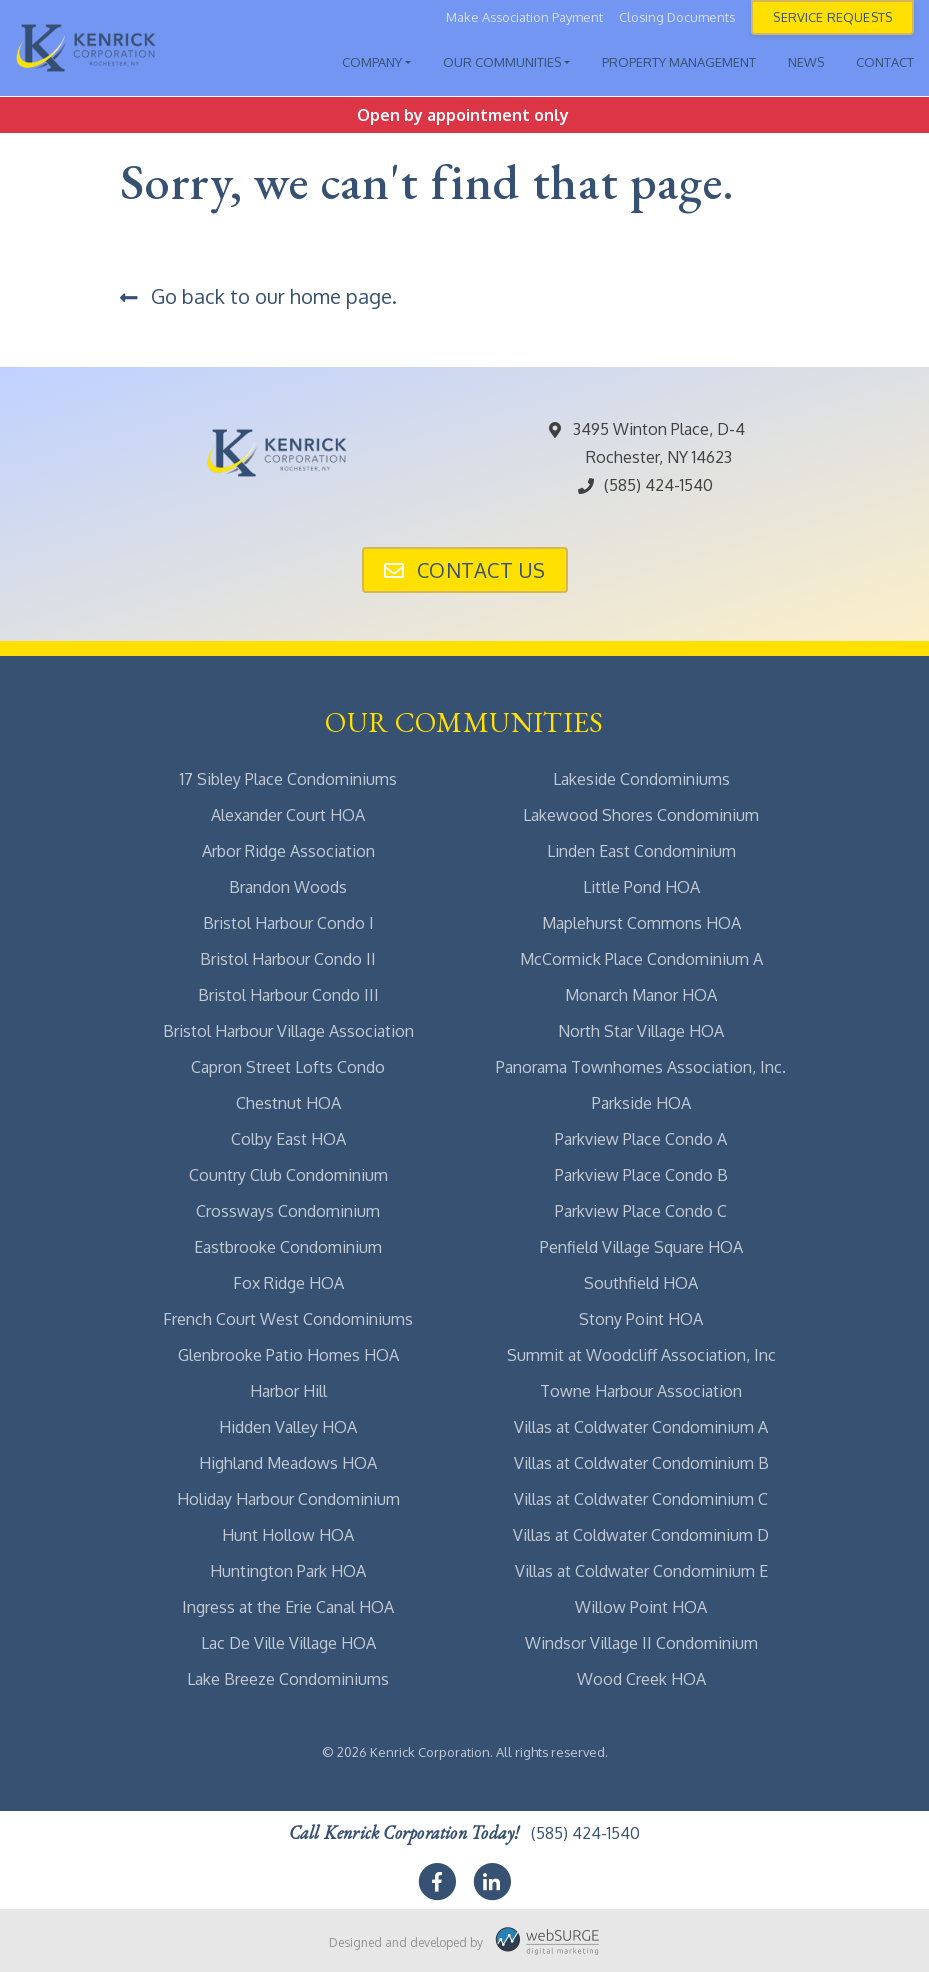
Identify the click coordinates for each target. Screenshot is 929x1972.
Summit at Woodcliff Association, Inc (641, 1355)
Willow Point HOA (641, 1607)
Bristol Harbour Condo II (288, 959)
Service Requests (832, 17)
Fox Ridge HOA (288, 1283)
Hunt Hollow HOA (288, 1535)
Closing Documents (677, 17)
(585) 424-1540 (644, 485)
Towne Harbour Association (641, 1391)
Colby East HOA (288, 1139)
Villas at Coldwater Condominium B (641, 1463)
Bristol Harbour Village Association (288, 1031)
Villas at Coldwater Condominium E (641, 1571)
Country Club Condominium (288, 1175)
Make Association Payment (524, 17)
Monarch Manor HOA (641, 995)
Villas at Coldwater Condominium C (641, 1499)
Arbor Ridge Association (288, 851)
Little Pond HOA (641, 887)
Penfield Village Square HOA (641, 1247)
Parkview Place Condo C (641, 1211)
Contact (885, 62)
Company (372, 62)
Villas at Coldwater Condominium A (641, 1427)
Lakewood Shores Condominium (641, 815)
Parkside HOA (641, 1103)
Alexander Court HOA (288, 815)
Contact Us (465, 570)
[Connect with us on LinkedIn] (492, 1882)
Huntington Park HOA (288, 1571)
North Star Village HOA (641, 1031)
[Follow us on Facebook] (437, 1882)
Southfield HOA (641, 1283)
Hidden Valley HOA (288, 1427)
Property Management (679, 62)
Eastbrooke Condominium (288, 1247)
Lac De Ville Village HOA (288, 1643)
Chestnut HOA (288, 1103)
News (806, 62)
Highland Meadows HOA (288, 1463)
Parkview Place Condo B (641, 1175)
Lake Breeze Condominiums (288, 1679)
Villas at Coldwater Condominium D (641, 1535)
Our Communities (502, 62)
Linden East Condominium (641, 851)
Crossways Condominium (288, 1211)
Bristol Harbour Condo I (288, 923)
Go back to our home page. (258, 296)
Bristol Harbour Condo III (288, 995)
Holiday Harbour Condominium (288, 1499)
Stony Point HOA (641, 1319)
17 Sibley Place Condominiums (288, 779)
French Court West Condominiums (288, 1319)
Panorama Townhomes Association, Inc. (641, 1067)
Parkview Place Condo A (641, 1139)
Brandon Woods (288, 887)
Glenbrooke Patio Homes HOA (288, 1355)
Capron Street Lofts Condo (288, 1067)
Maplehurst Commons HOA (641, 923)
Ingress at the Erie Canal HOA (288, 1607)
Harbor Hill (288, 1391)
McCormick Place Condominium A (641, 959)
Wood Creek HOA (641, 1679)
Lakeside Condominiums (641, 779)
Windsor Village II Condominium (641, 1643)
